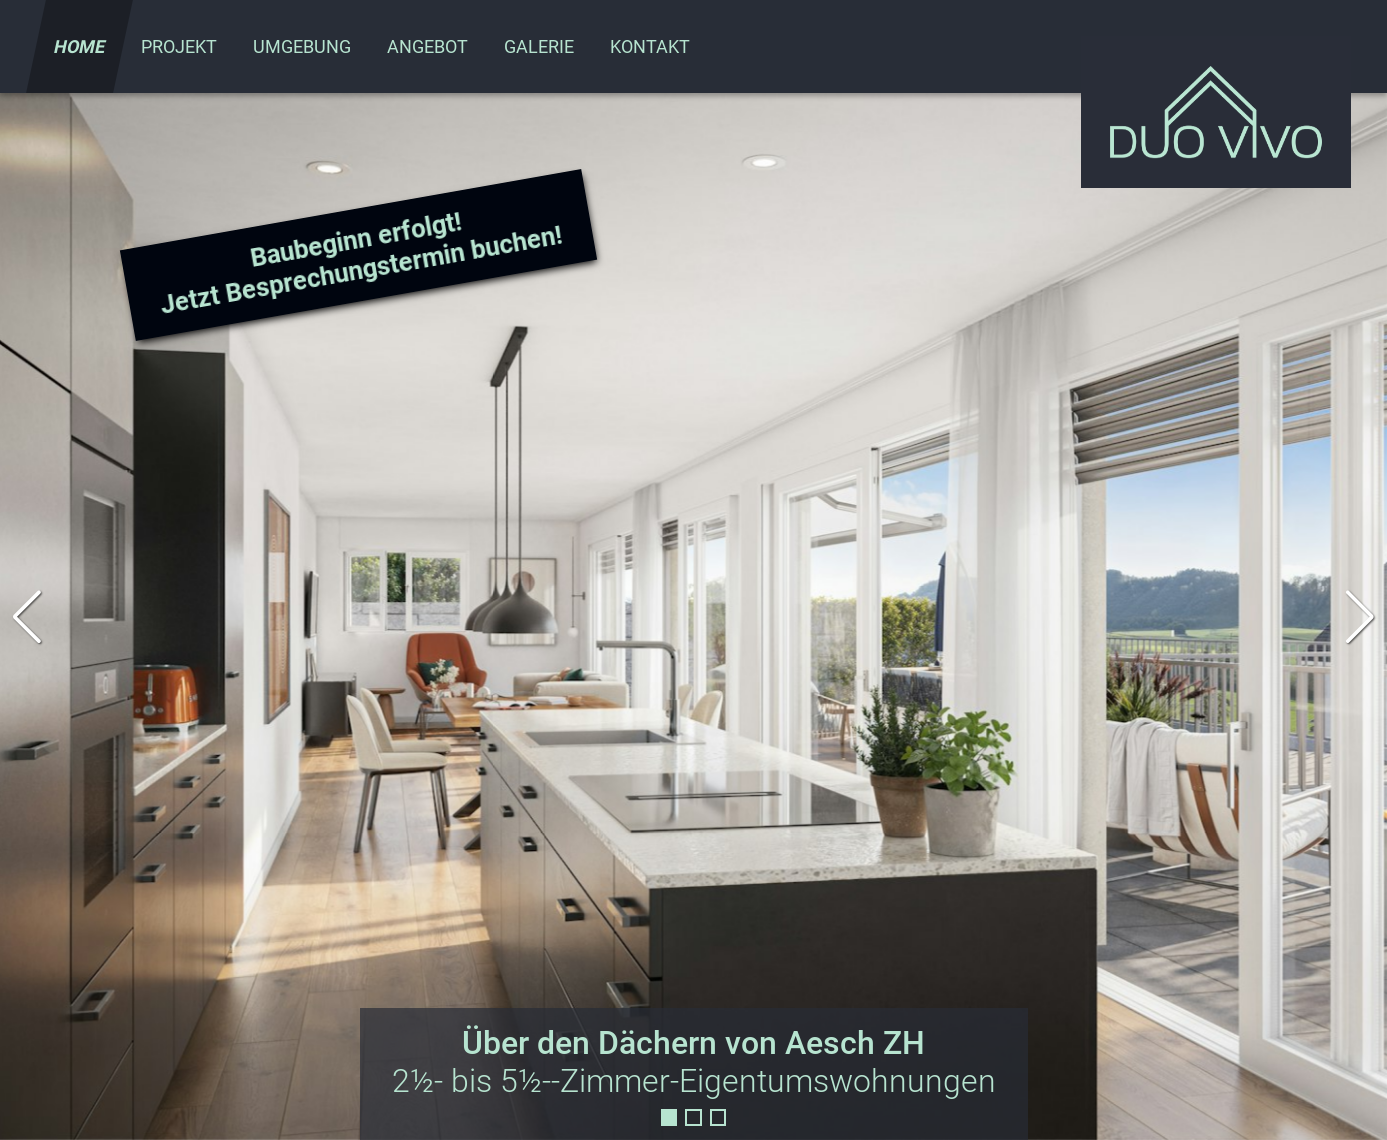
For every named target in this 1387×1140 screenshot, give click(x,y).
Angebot (427, 46)
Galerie (539, 46)
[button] (1360, 617)
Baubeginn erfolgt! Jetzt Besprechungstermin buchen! (361, 263)
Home (79, 46)
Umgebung (302, 46)
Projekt (179, 46)
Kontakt (650, 46)
